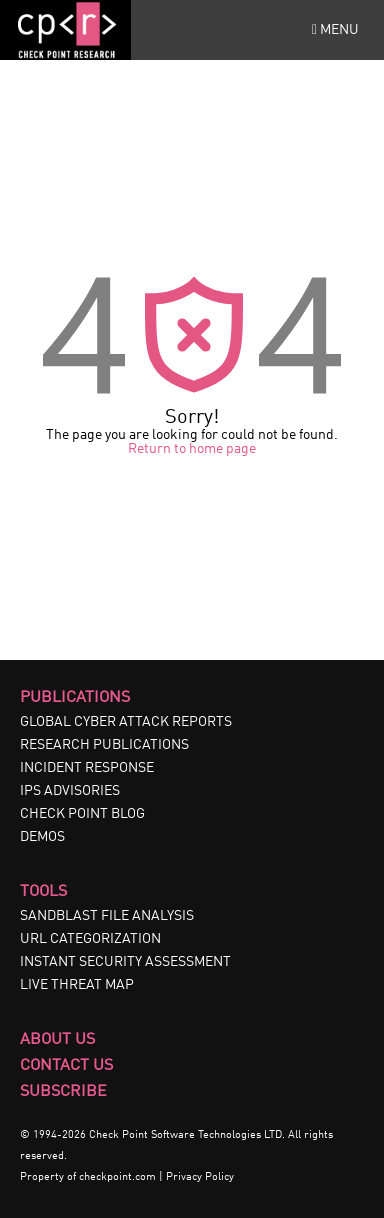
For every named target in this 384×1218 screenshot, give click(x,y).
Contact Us (66, 1066)
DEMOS (42, 837)
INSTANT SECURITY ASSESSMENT (125, 962)
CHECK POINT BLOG (82, 814)
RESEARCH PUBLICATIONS (104, 745)
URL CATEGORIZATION (90, 939)
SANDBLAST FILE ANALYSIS (107, 916)
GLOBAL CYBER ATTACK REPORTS (126, 722)
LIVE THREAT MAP (77, 985)
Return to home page (192, 449)
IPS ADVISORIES (70, 791)
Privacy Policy (200, 1177)
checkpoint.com (117, 1177)
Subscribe (63, 1092)
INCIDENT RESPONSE (87, 768)
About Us (57, 1040)
